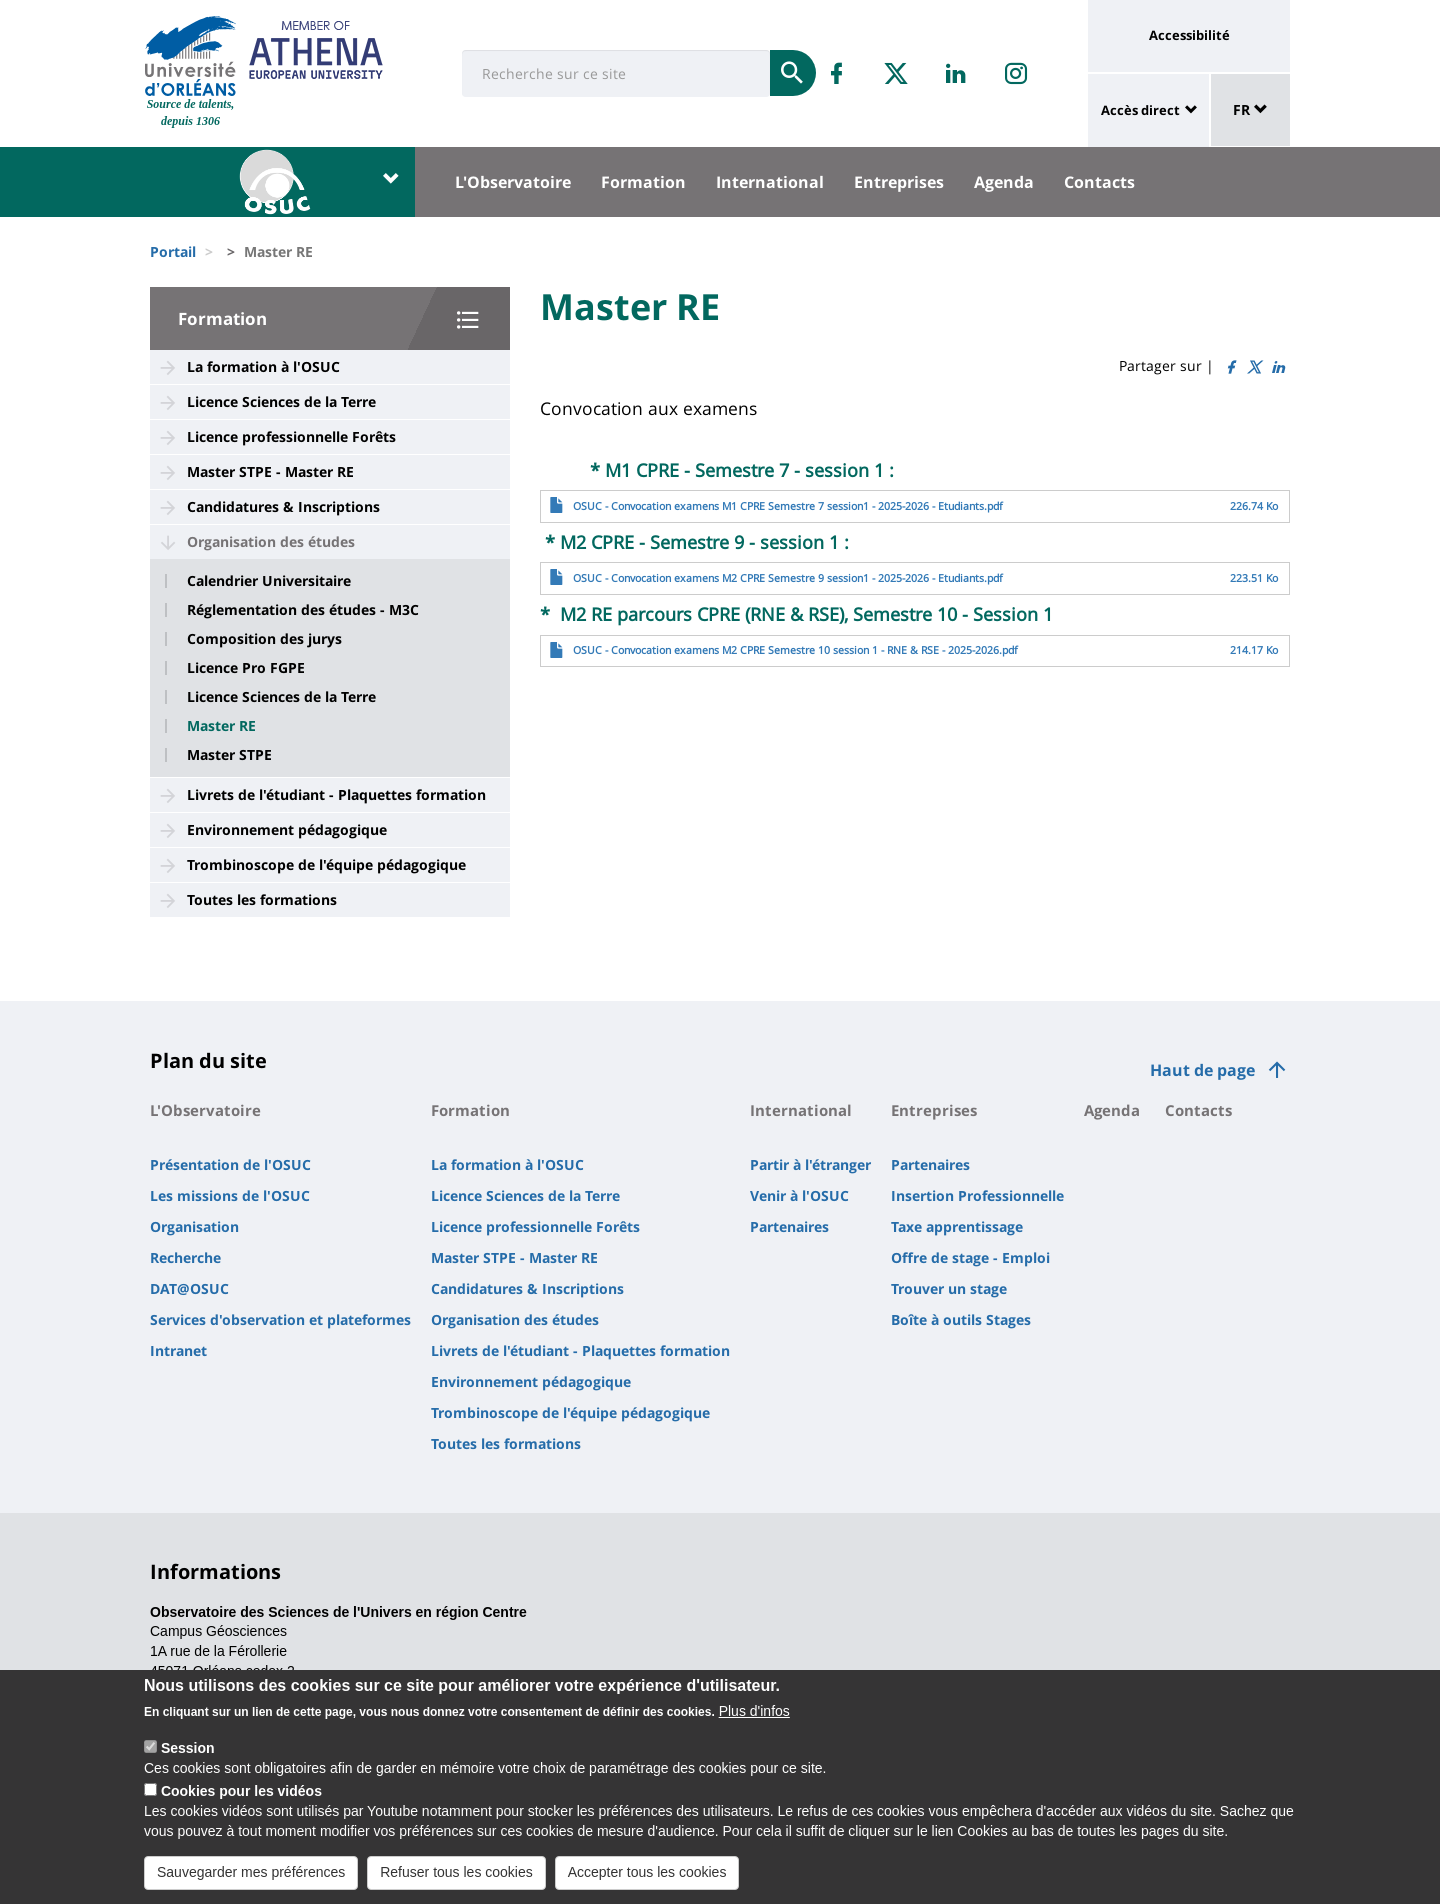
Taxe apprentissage (957, 1226)
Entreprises (899, 182)
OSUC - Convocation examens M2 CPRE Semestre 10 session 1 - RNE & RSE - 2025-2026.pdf (795, 650)
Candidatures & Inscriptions (283, 506)
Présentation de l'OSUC (230, 1164)
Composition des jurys (264, 639)
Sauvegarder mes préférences (251, 1877)
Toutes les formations (262, 899)
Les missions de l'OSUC (230, 1195)
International (770, 182)
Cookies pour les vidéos (241, 1796)
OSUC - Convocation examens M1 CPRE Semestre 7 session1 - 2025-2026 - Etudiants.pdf (788, 506)
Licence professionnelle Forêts (291, 436)
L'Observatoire (513, 182)
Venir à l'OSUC (799, 1195)
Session (188, 1753)
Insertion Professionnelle (977, 1195)
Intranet (178, 1350)
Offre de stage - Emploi (970, 1257)
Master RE (221, 726)
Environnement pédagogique (287, 829)
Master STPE (229, 755)
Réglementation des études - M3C (303, 610)
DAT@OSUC (189, 1288)
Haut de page (1202, 1070)
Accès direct (1140, 110)
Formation (643, 182)
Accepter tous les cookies (647, 1877)
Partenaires (789, 1226)
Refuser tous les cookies (456, 1877)
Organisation (194, 1226)
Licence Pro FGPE (246, 668)
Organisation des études (271, 541)
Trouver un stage (949, 1288)
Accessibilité (1189, 35)
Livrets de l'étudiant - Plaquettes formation (336, 794)
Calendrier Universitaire (269, 581)
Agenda (1004, 182)
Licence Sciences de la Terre (281, 401)
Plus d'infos (754, 1716)
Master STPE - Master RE (270, 471)
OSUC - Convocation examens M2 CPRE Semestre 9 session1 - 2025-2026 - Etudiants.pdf (788, 578)
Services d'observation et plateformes (280, 1319)
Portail (173, 251)
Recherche (185, 1257)
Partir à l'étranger (810, 1164)
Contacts (1099, 182)
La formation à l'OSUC (263, 366)
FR (1250, 109)
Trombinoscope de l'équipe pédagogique (326, 864)
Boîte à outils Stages (961, 1319)
